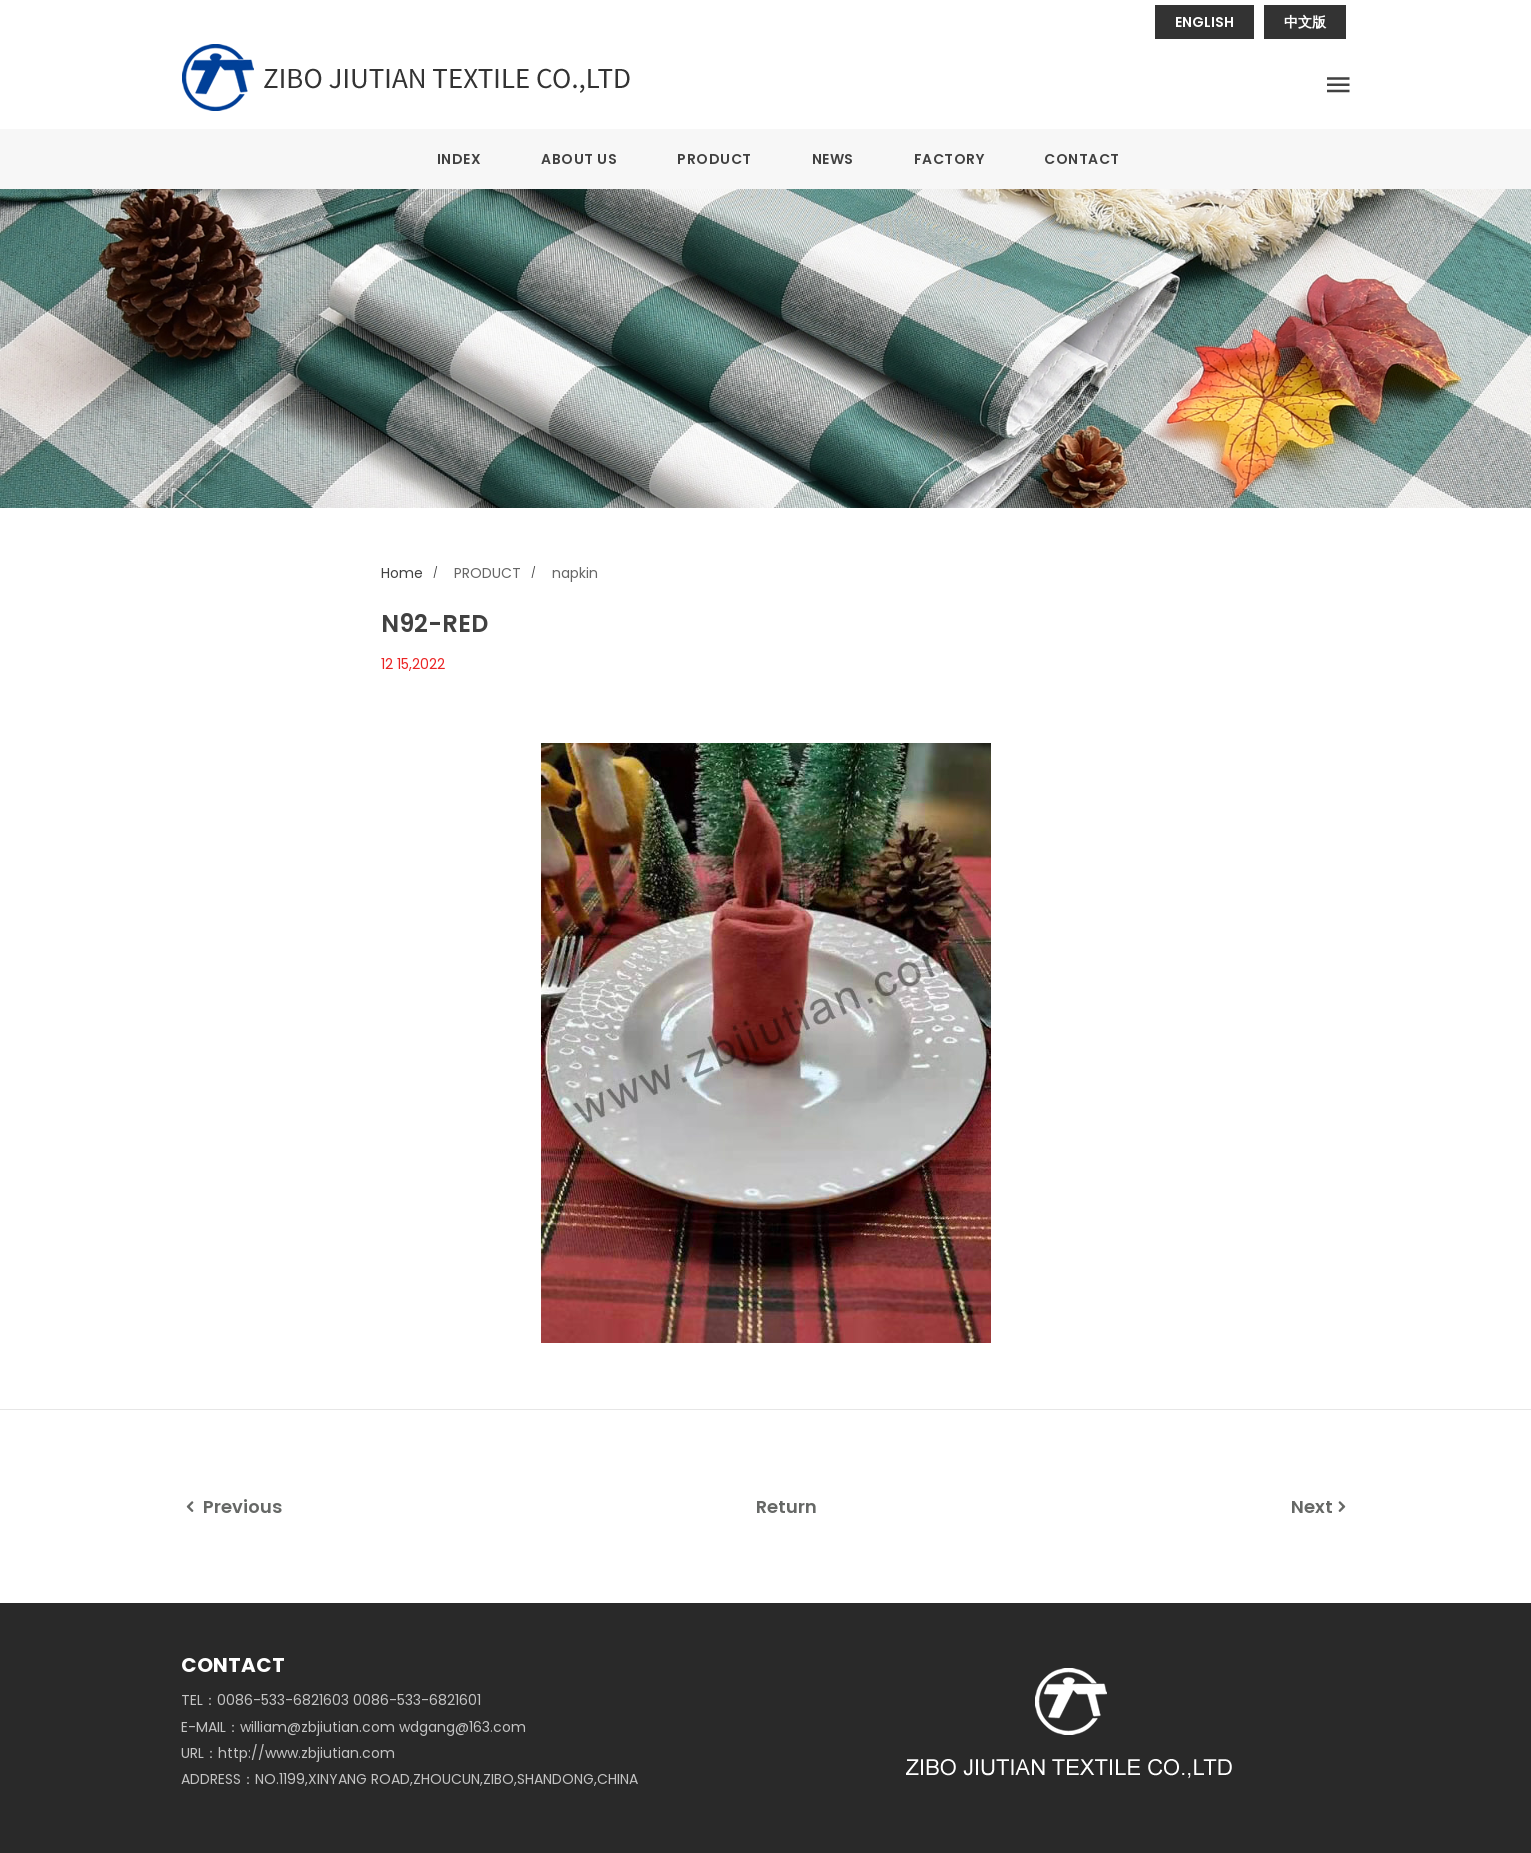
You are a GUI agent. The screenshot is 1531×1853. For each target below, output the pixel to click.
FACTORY (949, 159)
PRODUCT (714, 159)
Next (1321, 1506)
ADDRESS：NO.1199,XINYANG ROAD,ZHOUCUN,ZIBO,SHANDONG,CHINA (409, 1779)
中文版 (1305, 22)
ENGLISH (1204, 22)
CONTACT (1082, 159)
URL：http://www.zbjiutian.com (288, 1753)
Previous (231, 1506)
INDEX (459, 159)
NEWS (833, 159)
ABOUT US (579, 159)
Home (402, 573)
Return (786, 1506)
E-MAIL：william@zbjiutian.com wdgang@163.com (353, 1727)
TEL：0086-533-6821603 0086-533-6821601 (331, 1700)
